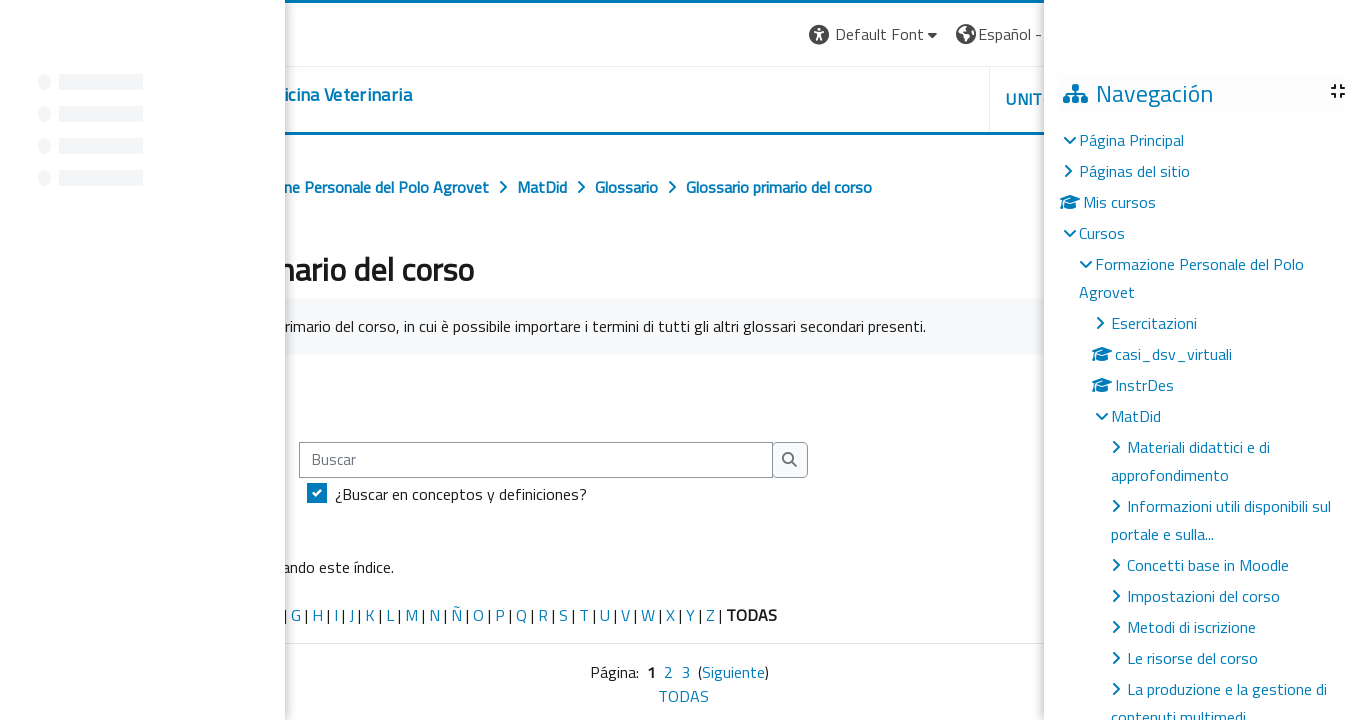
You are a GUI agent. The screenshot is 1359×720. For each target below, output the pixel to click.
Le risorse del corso (1192, 658)
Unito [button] (1030, 99)
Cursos (1102, 233)
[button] (875, 34)
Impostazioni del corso (1203, 596)
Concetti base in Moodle (1208, 565)
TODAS (683, 696)
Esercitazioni (1154, 323)
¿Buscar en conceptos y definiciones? (461, 494)
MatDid (1136, 416)
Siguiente (733, 672)
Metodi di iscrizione (1191, 627)
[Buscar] (536, 460)
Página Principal (1131, 140)
